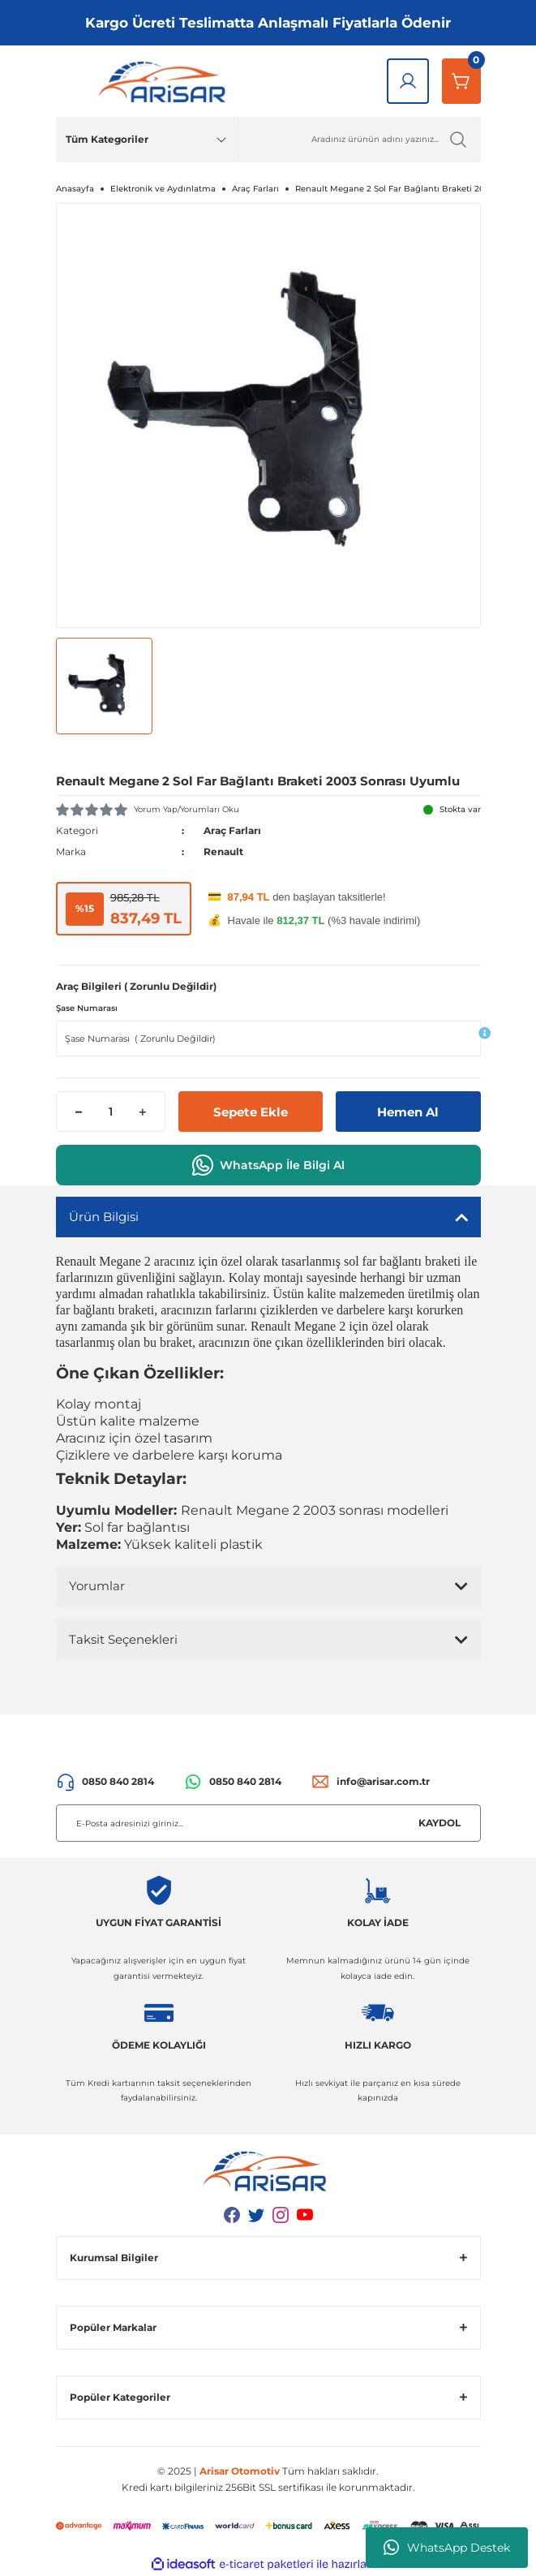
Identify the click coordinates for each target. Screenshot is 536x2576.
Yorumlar (97, 1585)
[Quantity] (110, 1111)
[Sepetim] (461, 81)
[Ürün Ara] (359, 139)
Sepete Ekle (250, 1112)
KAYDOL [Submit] (439, 1823)
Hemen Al (408, 1112)
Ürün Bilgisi (104, 1216)
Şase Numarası (87, 1008)
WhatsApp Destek (447, 2548)
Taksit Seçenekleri (123, 1639)
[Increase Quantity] (142, 1111)
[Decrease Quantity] (79, 1111)
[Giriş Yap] (408, 81)
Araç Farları (232, 830)
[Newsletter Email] (268, 1823)
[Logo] (165, 81)
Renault (223, 851)
